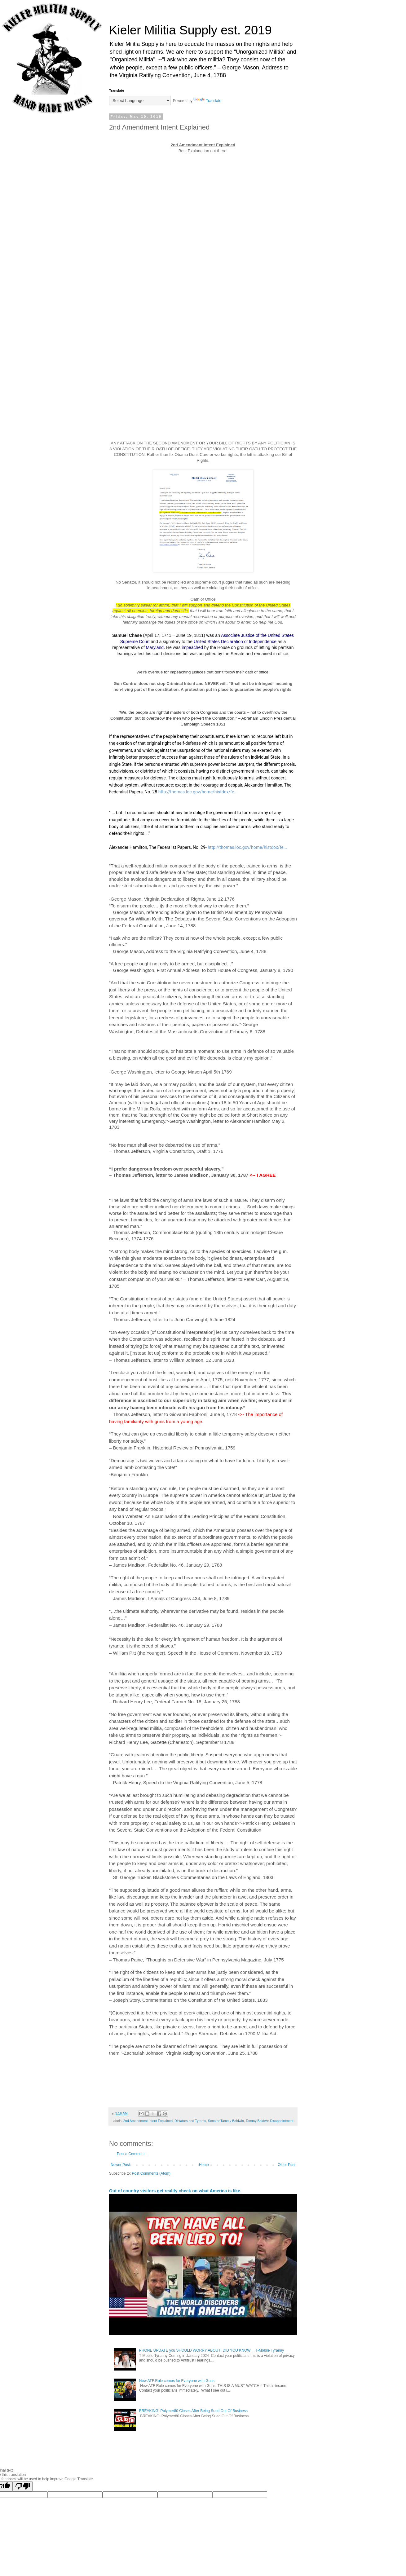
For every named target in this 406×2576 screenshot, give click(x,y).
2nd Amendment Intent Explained (148, 2121)
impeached (192, 647)
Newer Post (120, 2165)
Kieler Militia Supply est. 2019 (190, 30)
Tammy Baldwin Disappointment (269, 2121)
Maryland (155, 647)
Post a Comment (130, 2154)
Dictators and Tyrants (190, 2121)
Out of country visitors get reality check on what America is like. (175, 2190)
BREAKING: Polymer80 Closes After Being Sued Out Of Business (193, 2411)
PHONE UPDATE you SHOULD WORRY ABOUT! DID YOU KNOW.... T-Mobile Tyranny (211, 2350)
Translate (207, 101)
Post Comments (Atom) (151, 2173)
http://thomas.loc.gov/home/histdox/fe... (198, 791)
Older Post (286, 2165)
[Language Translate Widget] (140, 100)
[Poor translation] (23, 2486)
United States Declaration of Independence (235, 641)
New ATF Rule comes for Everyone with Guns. (177, 2381)
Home (204, 2165)
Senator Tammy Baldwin (226, 2121)
